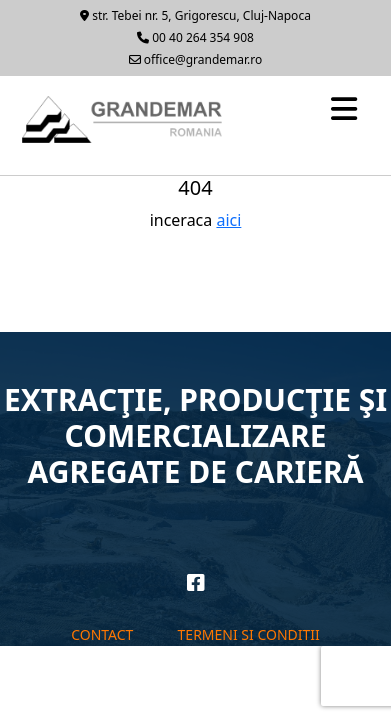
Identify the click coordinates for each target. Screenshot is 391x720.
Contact (102, 634)
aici (228, 220)
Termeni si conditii (249, 634)
